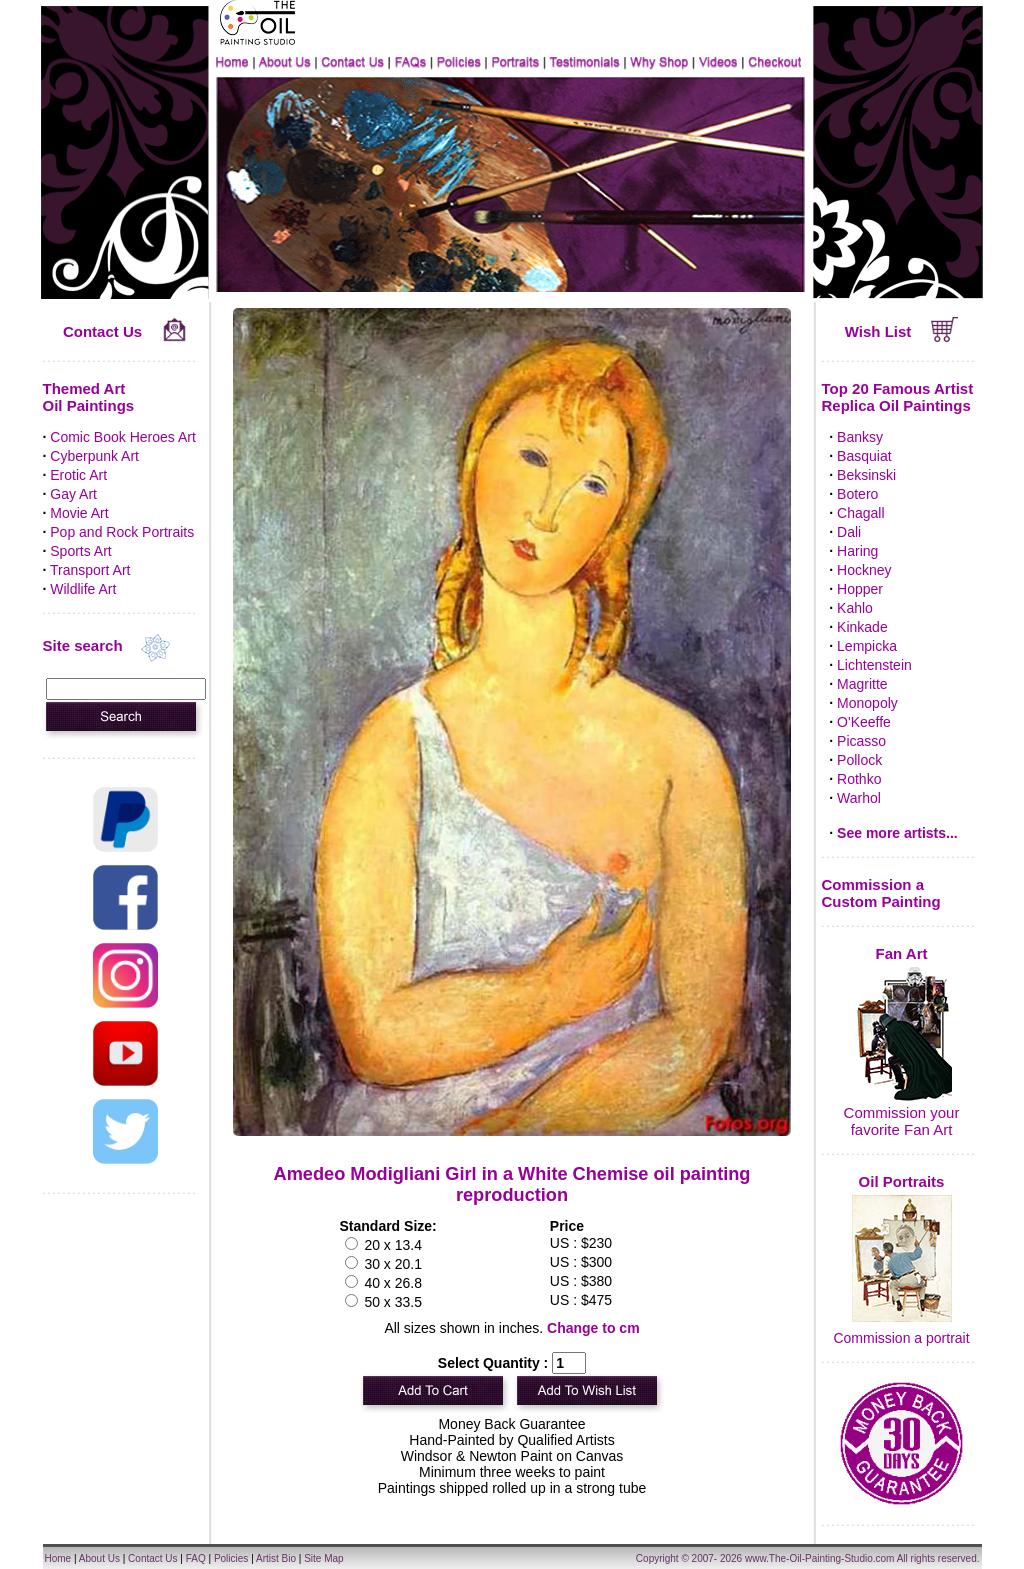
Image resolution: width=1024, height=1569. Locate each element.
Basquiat (864, 456)
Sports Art (80, 551)
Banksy (860, 437)
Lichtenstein (874, 665)
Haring (857, 551)
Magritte (862, 684)
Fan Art (902, 953)
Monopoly (867, 703)
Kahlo (855, 608)
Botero (857, 494)
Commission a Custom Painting (881, 893)
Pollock (859, 760)
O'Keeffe (864, 722)
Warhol (859, 798)
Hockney (864, 570)
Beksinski (866, 475)
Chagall (860, 513)
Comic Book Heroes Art (123, 437)
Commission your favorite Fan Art (902, 1121)
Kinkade (862, 627)
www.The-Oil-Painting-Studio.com (820, 1558)
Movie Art (79, 513)
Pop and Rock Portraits (122, 532)
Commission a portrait (901, 1338)
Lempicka (867, 646)
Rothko (859, 779)
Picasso (861, 741)
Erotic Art (78, 475)
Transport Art (90, 570)
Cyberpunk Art (94, 456)
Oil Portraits (902, 1181)
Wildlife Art (83, 589)
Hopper (860, 589)
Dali (849, 532)
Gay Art (73, 494)
